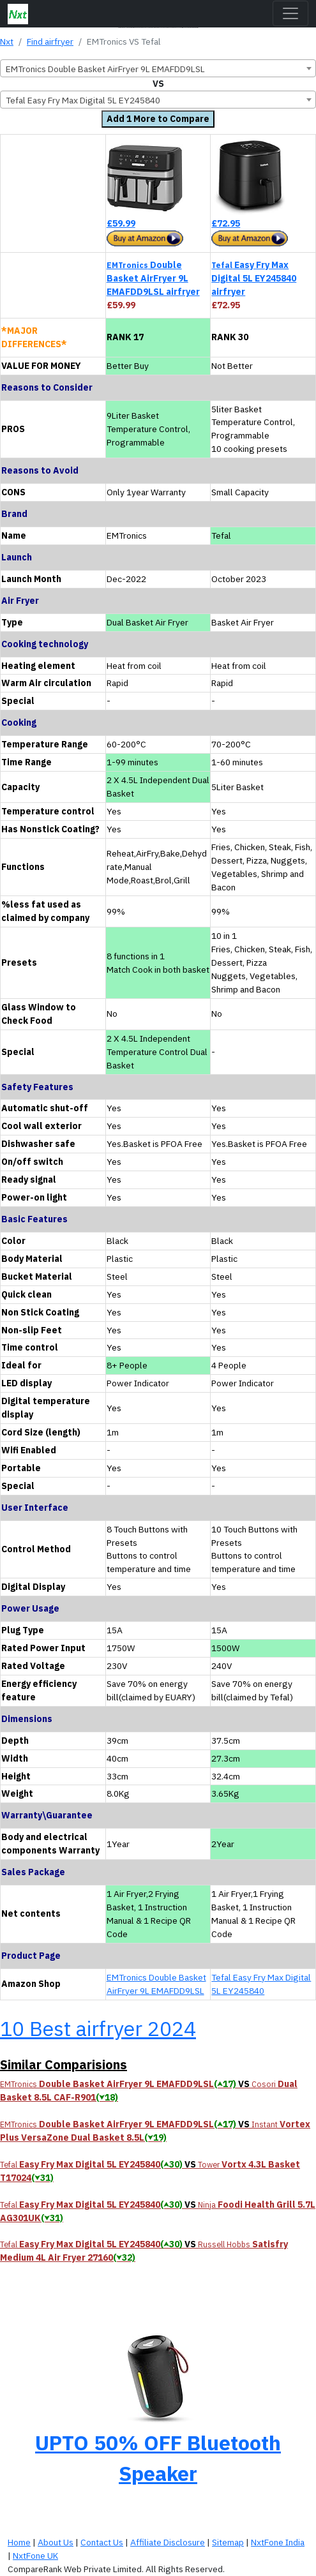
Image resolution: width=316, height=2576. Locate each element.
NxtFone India (278, 2542)
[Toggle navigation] (290, 13)
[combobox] (158, 68)
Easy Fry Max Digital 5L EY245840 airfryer (253, 278)
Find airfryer (50, 41)
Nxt (6, 41)
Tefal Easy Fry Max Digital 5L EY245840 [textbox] (83, 100)
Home (19, 2542)
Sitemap (228, 2542)
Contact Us (101, 2542)
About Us (55, 2542)
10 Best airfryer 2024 (98, 2028)
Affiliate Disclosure (167, 2542)
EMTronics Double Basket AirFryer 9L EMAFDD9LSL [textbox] (105, 69)
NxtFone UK (35, 2555)
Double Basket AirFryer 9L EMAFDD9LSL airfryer (153, 278)
